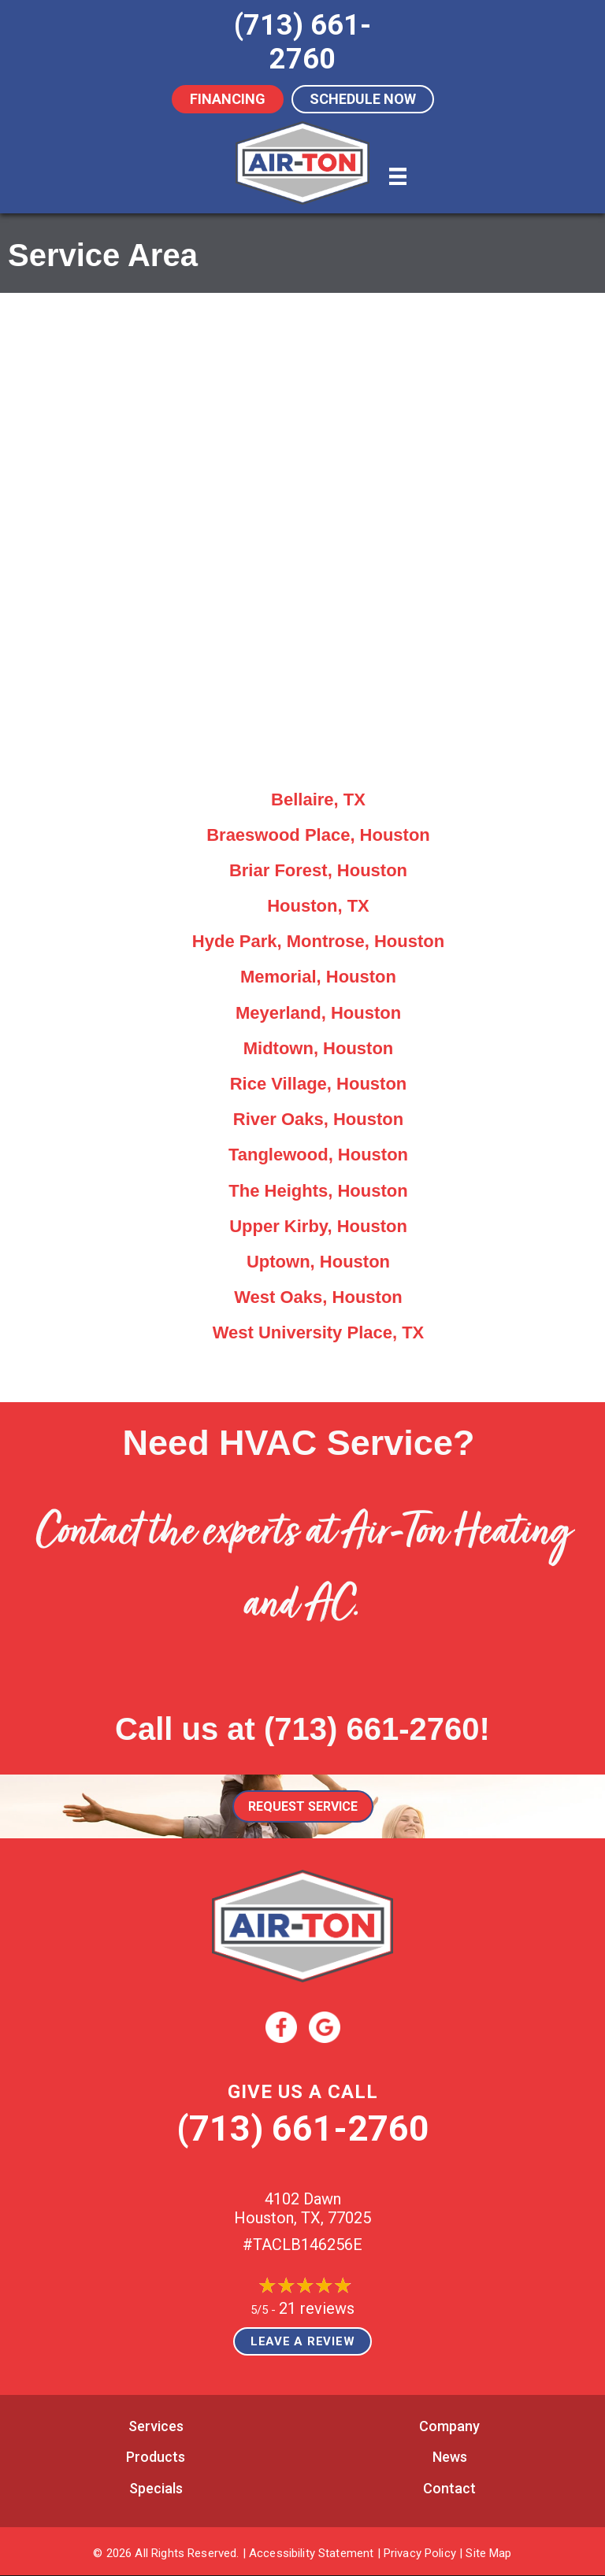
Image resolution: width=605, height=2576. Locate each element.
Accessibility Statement (311, 2553)
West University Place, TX (319, 1332)
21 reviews (316, 2308)
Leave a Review (303, 2341)
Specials (156, 2488)
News (449, 2456)
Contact (449, 2488)
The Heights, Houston (317, 1191)
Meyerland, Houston (318, 1013)
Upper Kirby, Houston (318, 1226)
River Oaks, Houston (318, 1119)
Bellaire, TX (318, 799)
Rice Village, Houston (318, 1084)
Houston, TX (318, 906)
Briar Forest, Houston (318, 870)
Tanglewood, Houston (318, 1154)
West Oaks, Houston (318, 1297)
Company (449, 2426)
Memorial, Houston (318, 976)
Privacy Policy (420, 2553)
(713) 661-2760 (372, 1729)
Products (155, 2456)
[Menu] (397, 176)
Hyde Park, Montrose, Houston (318, 941)
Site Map (488, 2553)
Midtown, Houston (318, 1048)
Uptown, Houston (318, 1261)
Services (156, 2426)
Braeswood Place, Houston (318, 835)
